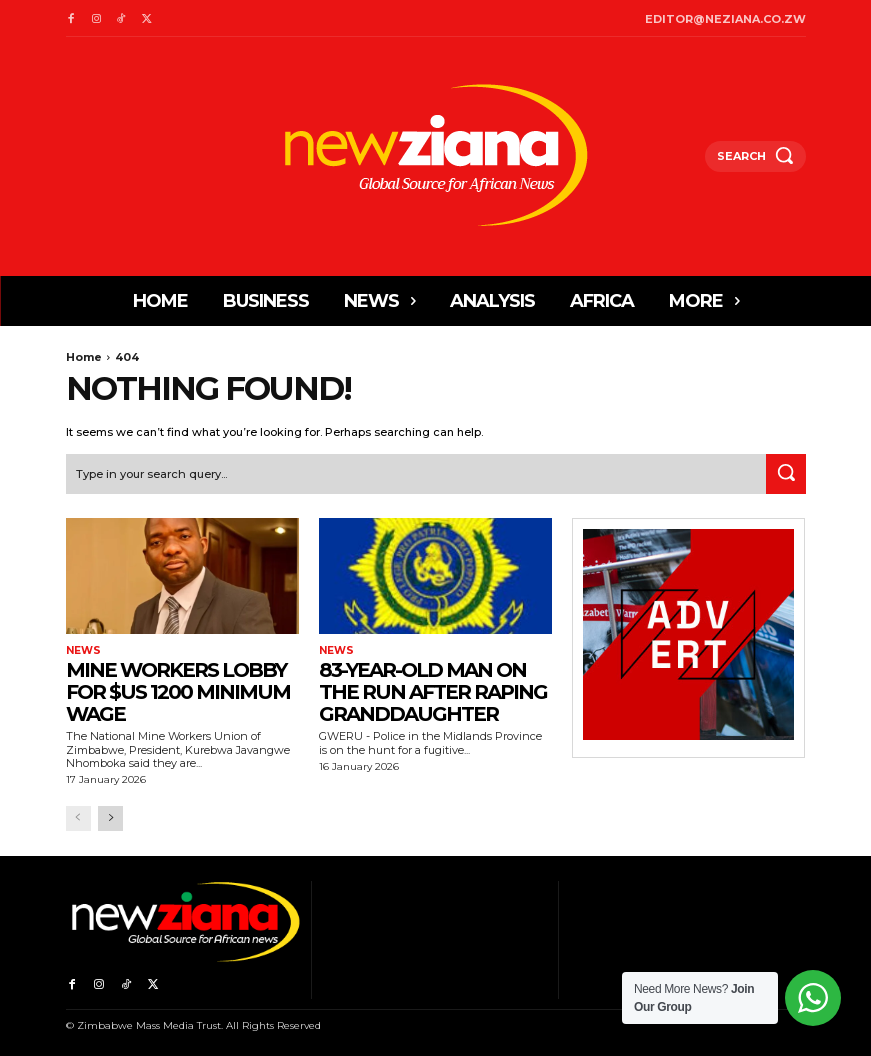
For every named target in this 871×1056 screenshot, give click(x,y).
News (83, 650)
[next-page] (110, 817)
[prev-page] (78, 817)
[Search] (786, 473)
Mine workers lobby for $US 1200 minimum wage (178, 691)
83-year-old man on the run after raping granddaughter (433, 691)
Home (84, 357)
